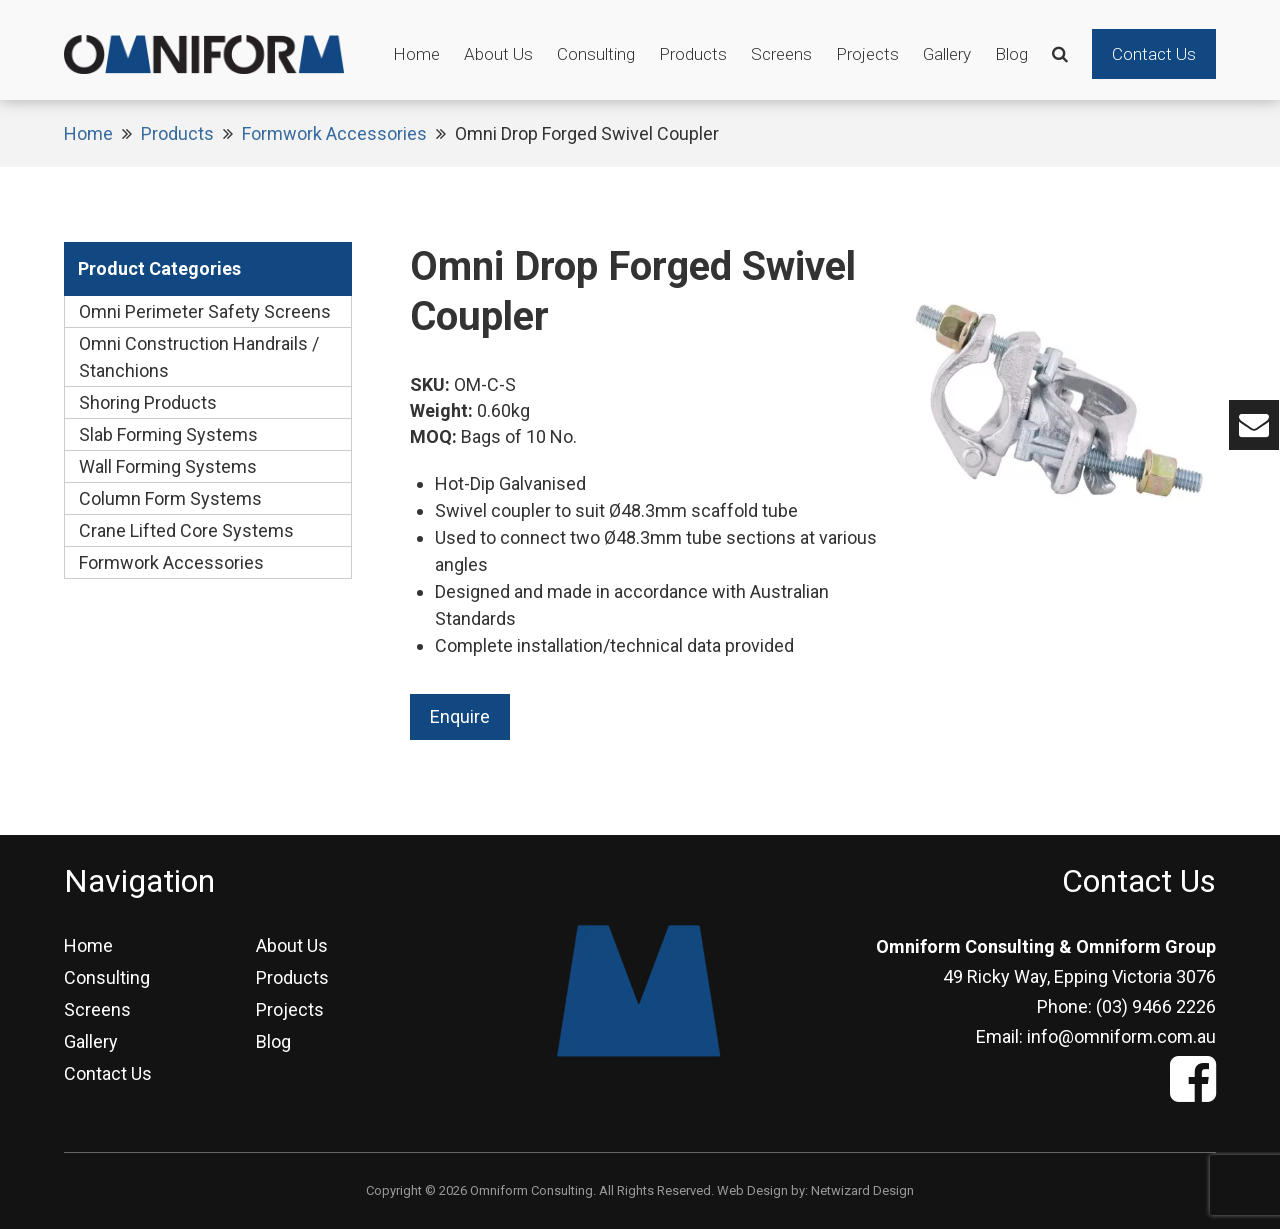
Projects (867, 54)
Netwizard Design (862, 1190)
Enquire (460, 716)
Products (693, 54)
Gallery (947, 54)
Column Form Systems (170, 498)
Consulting (596, 54)
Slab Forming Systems (168, 434)
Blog (1011, 54)
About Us (498, 54)
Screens (781, 54)
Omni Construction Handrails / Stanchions (199, 357)
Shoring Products (148, 402)
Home (416, 54)
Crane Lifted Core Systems (186, 530)
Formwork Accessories (334, 133)
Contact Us (1154, 54)
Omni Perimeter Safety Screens (205, 311)
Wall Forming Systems (168, 466)
